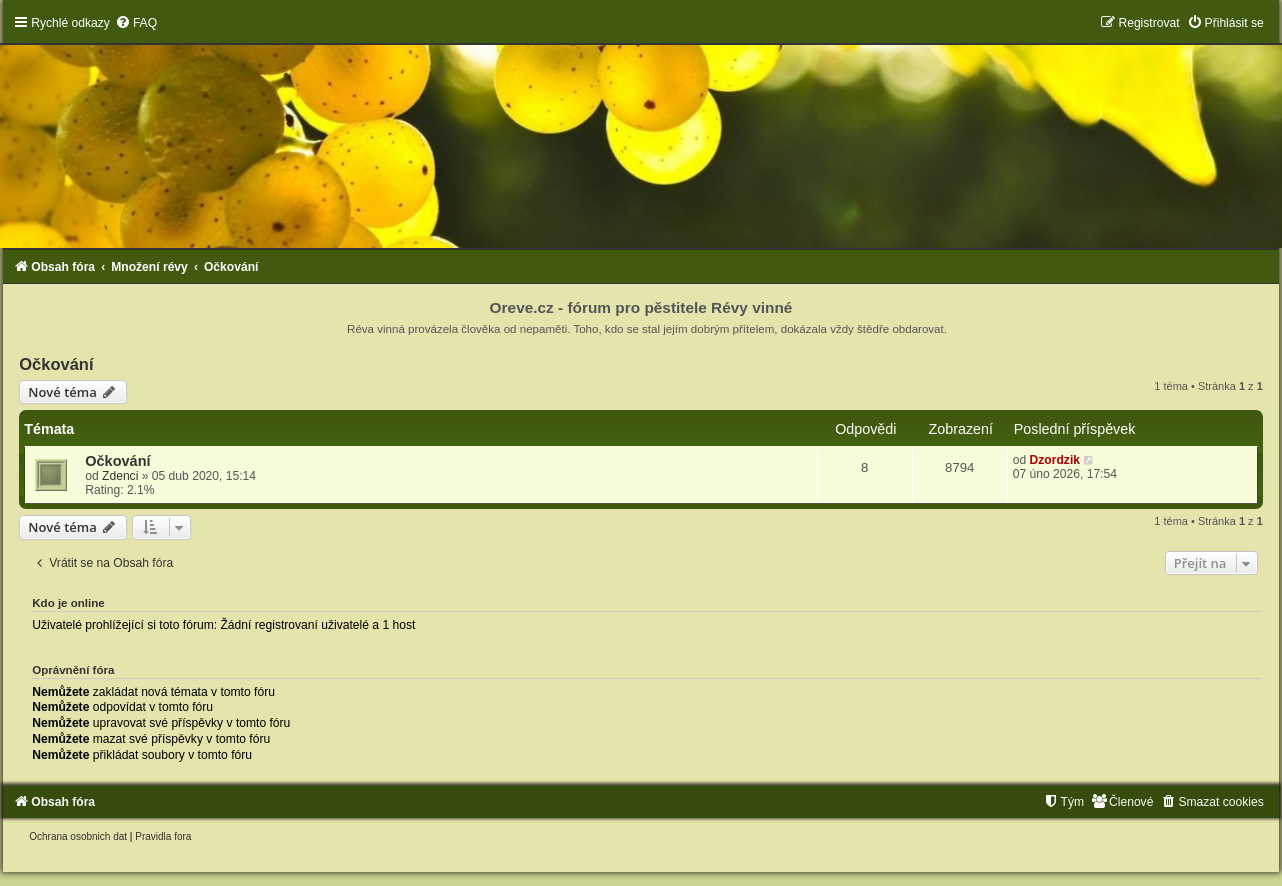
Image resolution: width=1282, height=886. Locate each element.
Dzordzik (1055, 460)
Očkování (56, 364)
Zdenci (120, 476)
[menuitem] (136, 23)
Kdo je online (68, 603)
